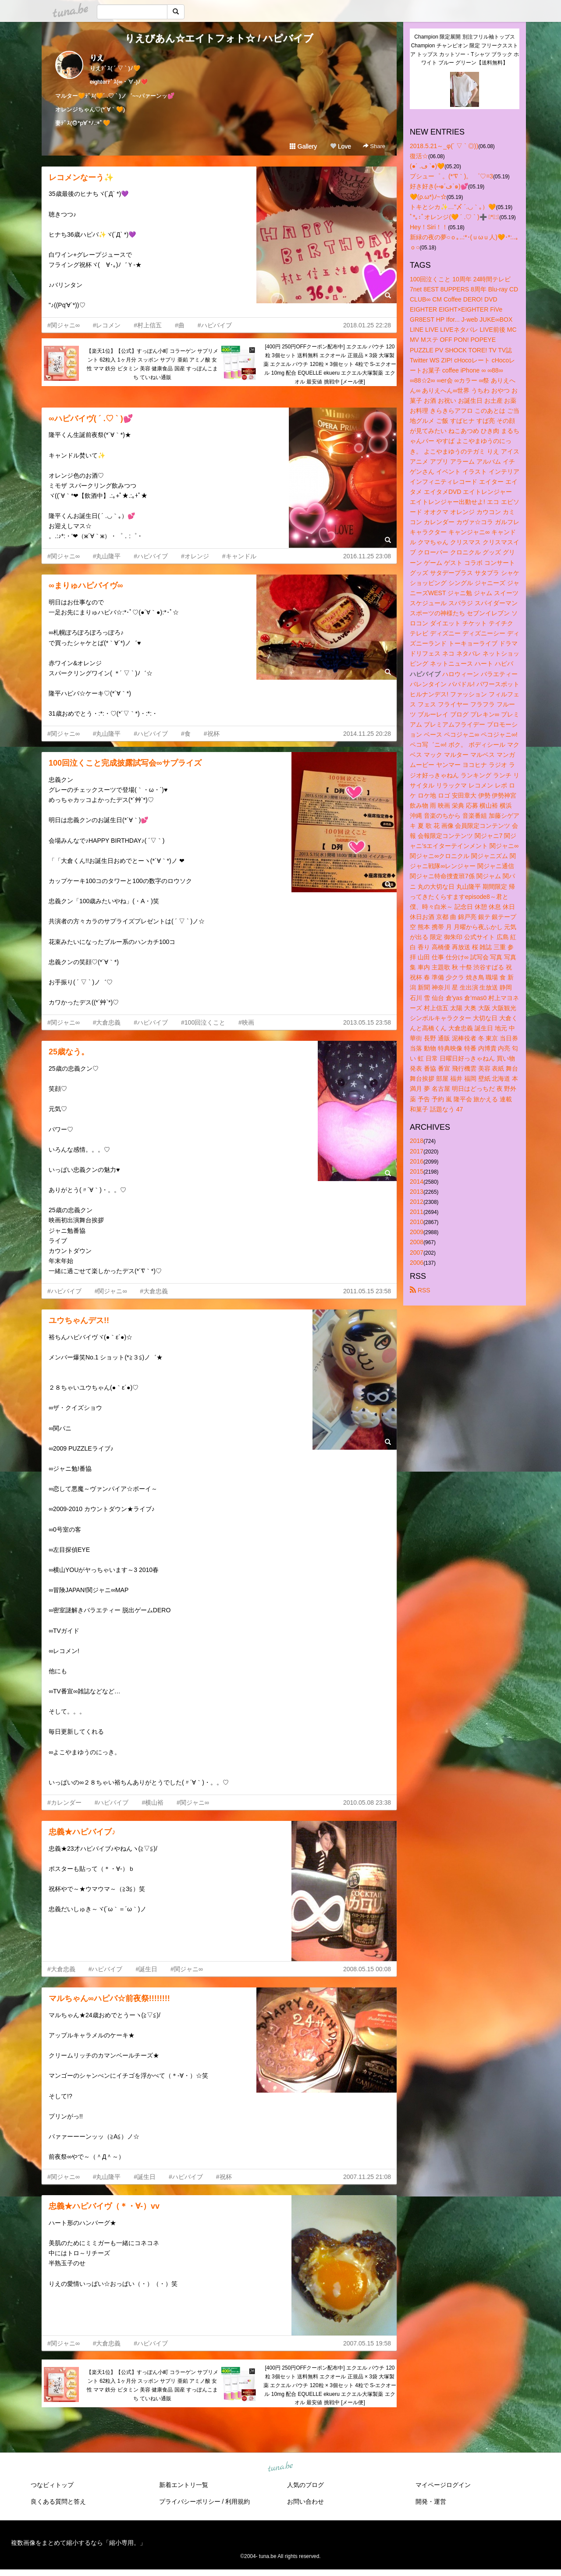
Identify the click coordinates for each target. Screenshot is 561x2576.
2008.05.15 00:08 (367, 1969)
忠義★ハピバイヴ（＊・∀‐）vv (104, 2206)
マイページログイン (443, 2484)
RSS (420, 1290)
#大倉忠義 (107, 1022)
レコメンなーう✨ (81, 177)
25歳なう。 (69, 1051)
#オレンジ (195, 556)
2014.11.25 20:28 (367, 733)
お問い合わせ (305, 2501)
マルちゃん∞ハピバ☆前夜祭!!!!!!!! (109, 1998)
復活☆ (419, 156)
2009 (416, 1231)
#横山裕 (152, 1802)
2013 (416, 1191)
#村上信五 (148, 325)
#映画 (246, 1022)
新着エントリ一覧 (183, 2484)
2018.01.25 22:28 (367, 325)
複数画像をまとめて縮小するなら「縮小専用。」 (78, 2542)
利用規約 (237, 2501)
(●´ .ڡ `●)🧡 (427, 166)
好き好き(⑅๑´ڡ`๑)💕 (439, 186)
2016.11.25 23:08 (367, 556)
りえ (97, 57)
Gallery (303, 146)
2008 (416, 1241)
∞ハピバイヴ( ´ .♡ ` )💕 (91, 418)
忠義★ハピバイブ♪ (82, 1831)
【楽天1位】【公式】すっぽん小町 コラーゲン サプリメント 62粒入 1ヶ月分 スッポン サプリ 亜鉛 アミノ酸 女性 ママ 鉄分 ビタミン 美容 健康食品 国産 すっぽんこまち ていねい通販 (152, 364)
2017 (416, 1151)
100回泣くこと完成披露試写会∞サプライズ (125, 763)
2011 (416, 1211)
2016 (416, 1161)
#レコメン (107, 325)
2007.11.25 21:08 (367, 2176)
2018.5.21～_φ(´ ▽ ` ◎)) (444, 145)
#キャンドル (239, 556)
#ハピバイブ (215, 325)
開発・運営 (430, 2501)
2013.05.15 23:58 (367, 1022)
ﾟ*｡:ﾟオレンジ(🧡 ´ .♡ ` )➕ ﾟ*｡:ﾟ (454, 216)
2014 (416, 1181)
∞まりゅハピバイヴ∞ (86, 585)
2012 (416, 1201)
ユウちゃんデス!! (79, 1320)
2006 (416, 1262)
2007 (416, 1252)
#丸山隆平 (107, 556)
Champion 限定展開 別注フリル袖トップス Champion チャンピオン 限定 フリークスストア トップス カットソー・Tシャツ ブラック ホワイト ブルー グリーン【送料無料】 (464, 50)
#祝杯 (212, 733)
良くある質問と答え (58, 2501)
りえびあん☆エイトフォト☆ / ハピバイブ (219, 38)
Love (340, 146)
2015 (416, 1171)
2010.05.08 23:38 (367, 1802)
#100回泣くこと (203, 1022)
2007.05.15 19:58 (367, 2343)
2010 (416, 1221)
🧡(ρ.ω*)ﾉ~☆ (428, 196)
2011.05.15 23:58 (367, 1291)
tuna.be (280, 2467)
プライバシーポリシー (189, 2501)
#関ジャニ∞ (63, 325)
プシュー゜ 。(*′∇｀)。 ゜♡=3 (451, 176)
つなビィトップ (52, 2484)
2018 (416, 1140)
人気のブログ (305, 2484)
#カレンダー (64, 1802)
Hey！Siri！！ (429, 227)
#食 (186, 733)
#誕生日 (146, 1969)
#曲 (180, 325)
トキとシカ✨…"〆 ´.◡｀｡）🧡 (453, 206)
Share (374, 146)
